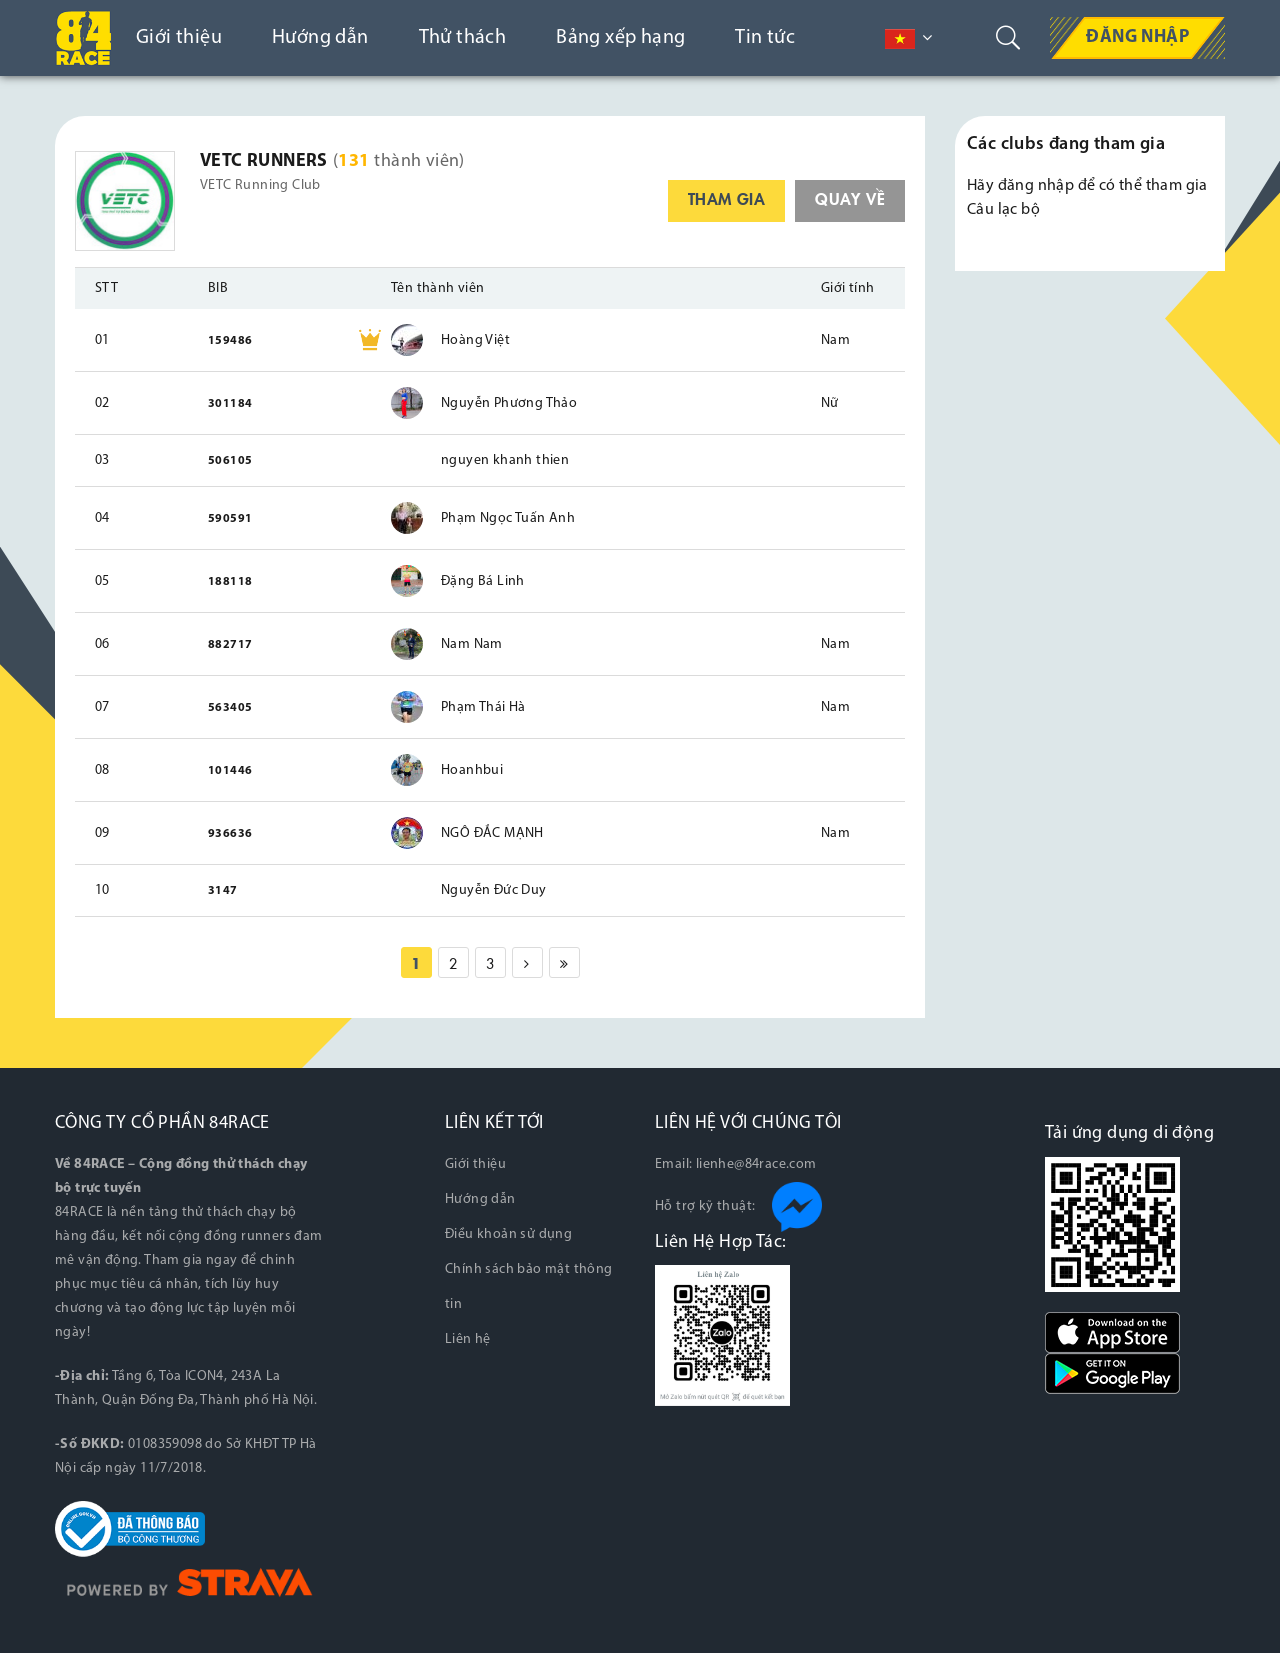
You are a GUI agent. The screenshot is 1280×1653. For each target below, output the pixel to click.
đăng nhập (1036, 186)
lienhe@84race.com (756, 1164)
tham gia (726, 198)
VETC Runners (264, 161)
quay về (850, 198)
